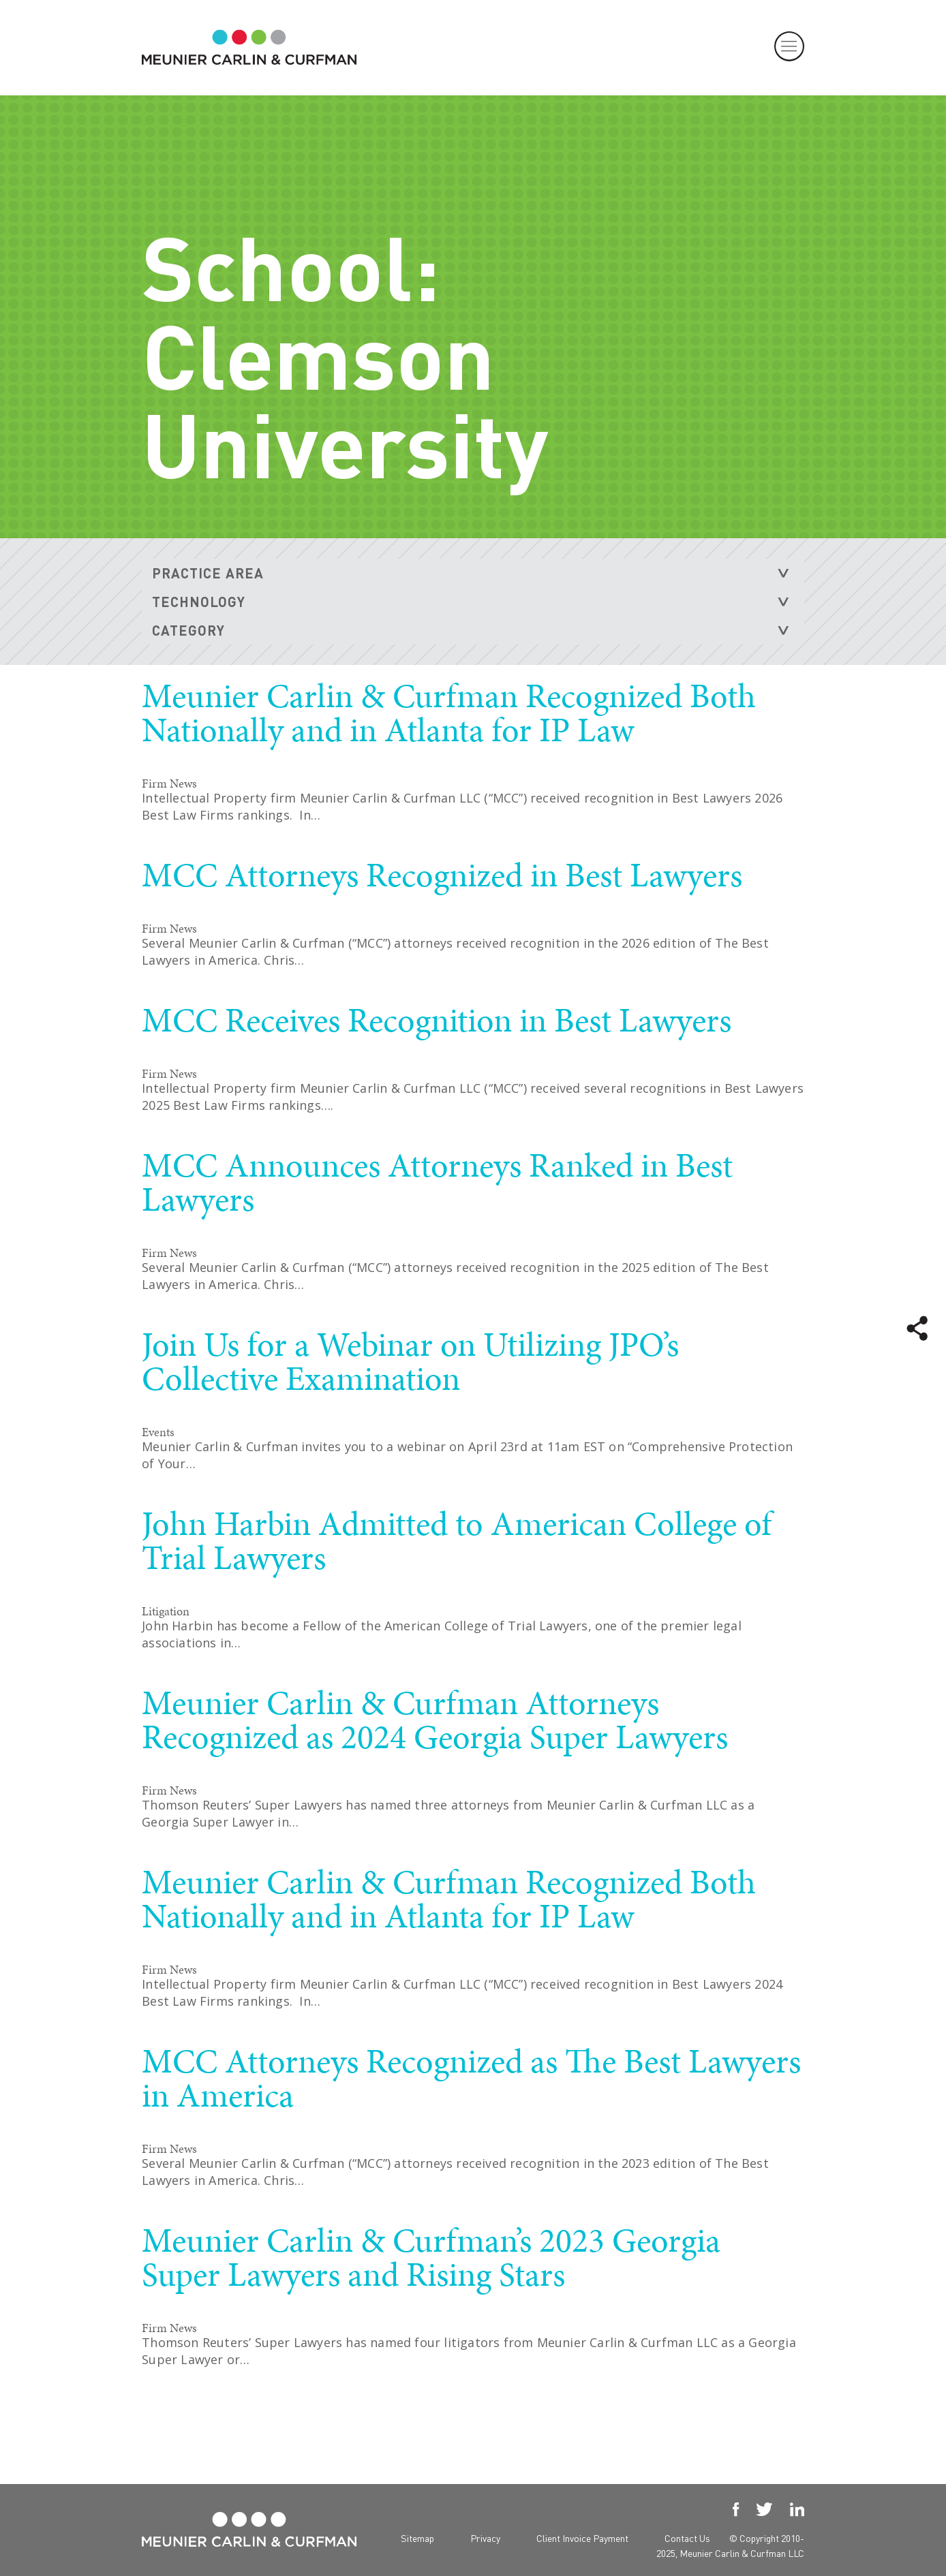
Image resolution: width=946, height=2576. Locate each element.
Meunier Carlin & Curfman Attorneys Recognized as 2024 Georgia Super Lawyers (435, 1719)
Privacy (485, 2538)
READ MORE (724, 849)
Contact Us (687, 2538)
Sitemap (417, 2538)
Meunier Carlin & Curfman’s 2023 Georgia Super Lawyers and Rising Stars (431, 2257)
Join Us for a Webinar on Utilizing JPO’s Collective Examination (410, 1361)
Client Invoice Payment (582, 2538)
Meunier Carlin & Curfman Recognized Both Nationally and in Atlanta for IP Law (449, 713)
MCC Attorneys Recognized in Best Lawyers (442, 875)
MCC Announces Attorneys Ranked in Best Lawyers (437, 1182)
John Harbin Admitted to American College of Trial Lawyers (457, 1540)
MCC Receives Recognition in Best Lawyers (436, 1020)
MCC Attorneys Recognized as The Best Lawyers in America (471, 2078)
